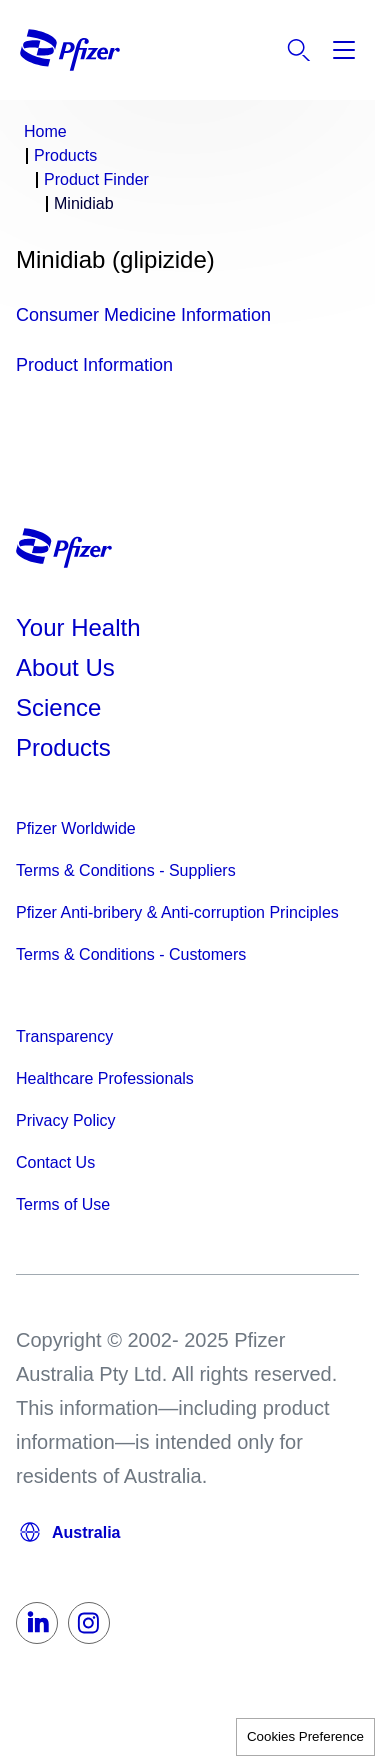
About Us (65, 667)
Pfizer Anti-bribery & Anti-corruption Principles (177, 912)
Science (58, 707)
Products (63, 747)
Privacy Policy (66, 1120)
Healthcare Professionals (105, 1078)
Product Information (94, 365)
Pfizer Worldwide (76, 828)
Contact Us (55, 1162)
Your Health (78, 627)
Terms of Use (63, 1204)
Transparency (64, 1036)
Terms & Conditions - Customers (131, 954)
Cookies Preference (305, 1736)
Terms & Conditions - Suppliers (126, 870)
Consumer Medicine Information (143, 315)
